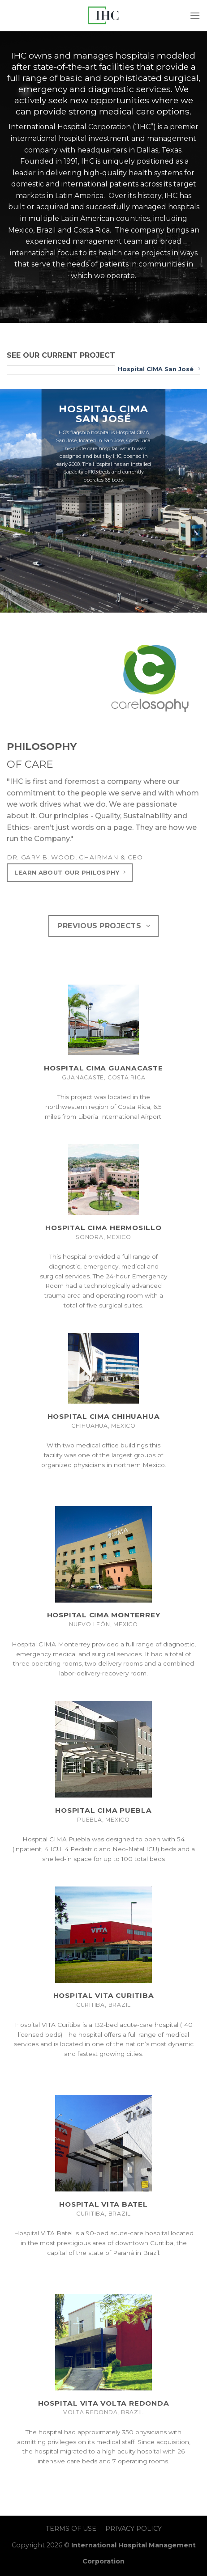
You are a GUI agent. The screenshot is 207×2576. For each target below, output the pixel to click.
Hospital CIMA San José (159, 368)
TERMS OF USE (71, 2529)
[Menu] (195, 15)
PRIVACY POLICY (133, 2529)
